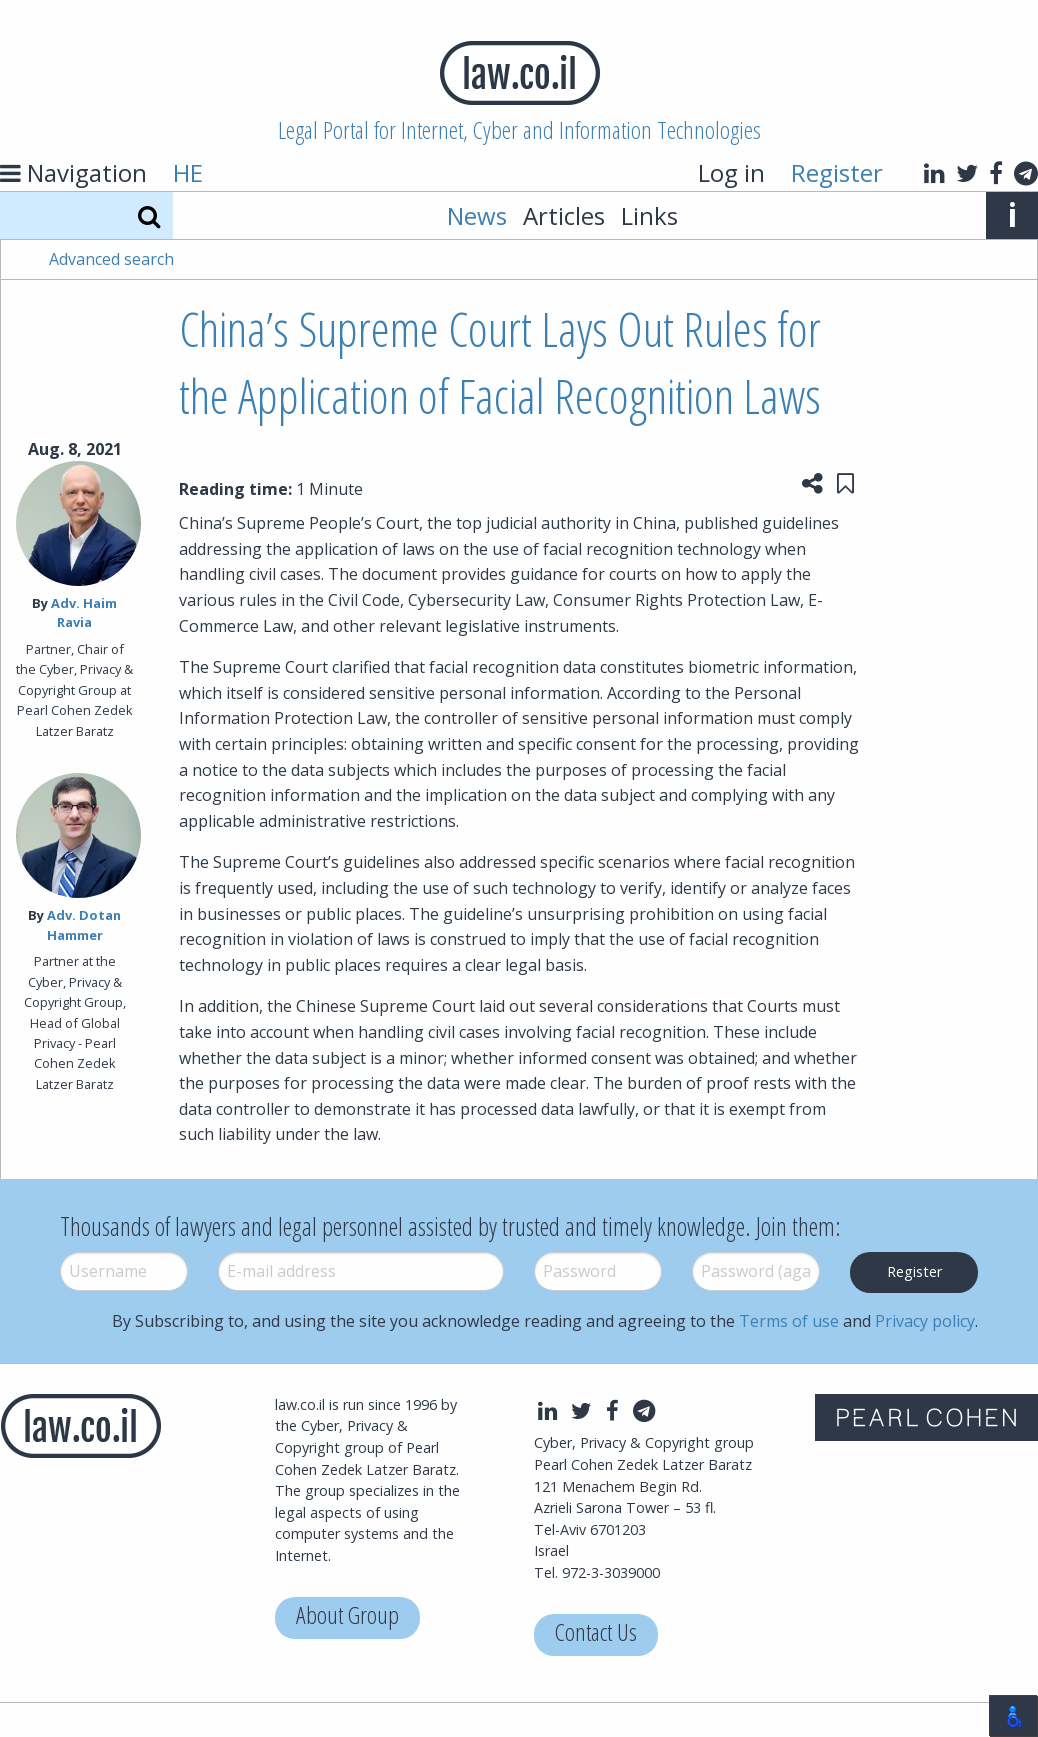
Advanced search (111, 259)
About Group (347, 1617)
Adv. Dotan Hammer (84, 924)
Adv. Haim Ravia (84, 612)
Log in (731, 172)
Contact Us (596, 1634)
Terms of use (789, 1321)
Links (649, 215)
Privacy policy (925, 1321)
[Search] (149, 215)
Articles (564, 215)
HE (188, 172)
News (477, 215)
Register (837, 172)
